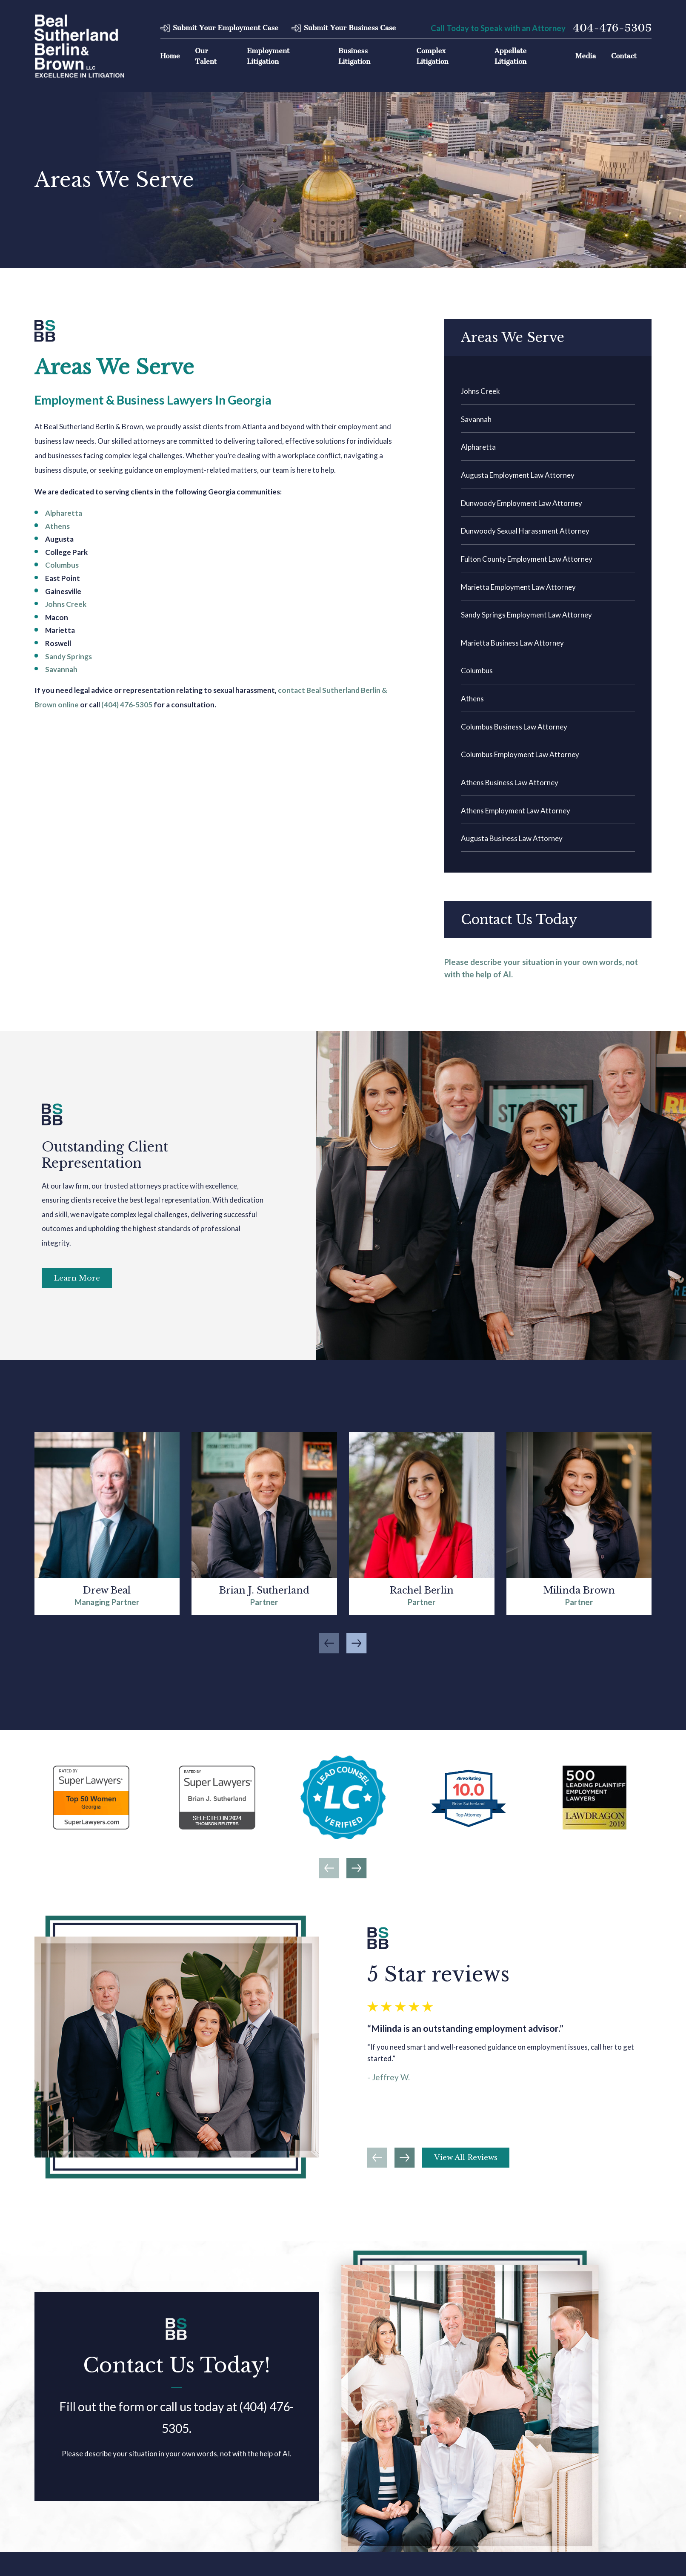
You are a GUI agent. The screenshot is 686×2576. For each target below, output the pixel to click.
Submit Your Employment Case (225, 28)
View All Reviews (465, 2157)
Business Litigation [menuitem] (354, 56)
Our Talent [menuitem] (206, 56)
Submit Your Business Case (349, 28)
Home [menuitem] (170, 56)
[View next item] (356, 1868)
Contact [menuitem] (624, 56)
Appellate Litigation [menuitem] (510, 56)
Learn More (77, 1278)
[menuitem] (548, 391)
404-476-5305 (612, 28)
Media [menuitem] (585, 56)
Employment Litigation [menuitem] (268, 56)
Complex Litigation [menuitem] (433, 56)
